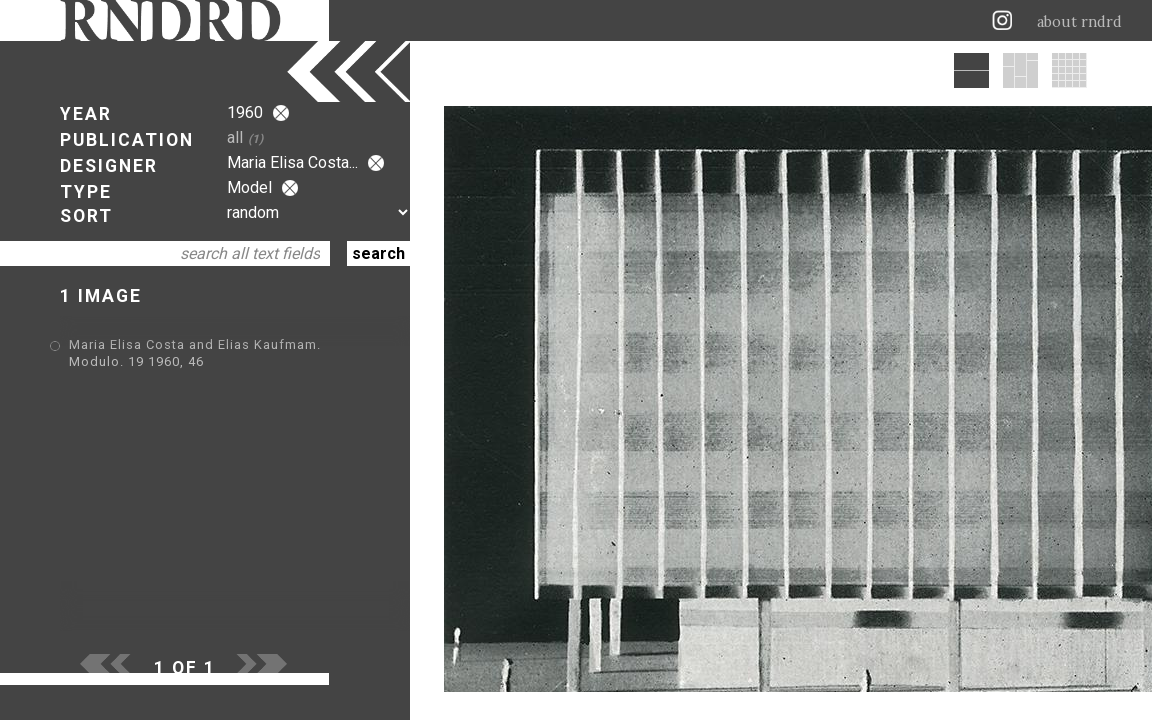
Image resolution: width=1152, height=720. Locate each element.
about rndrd (1079, 22)
